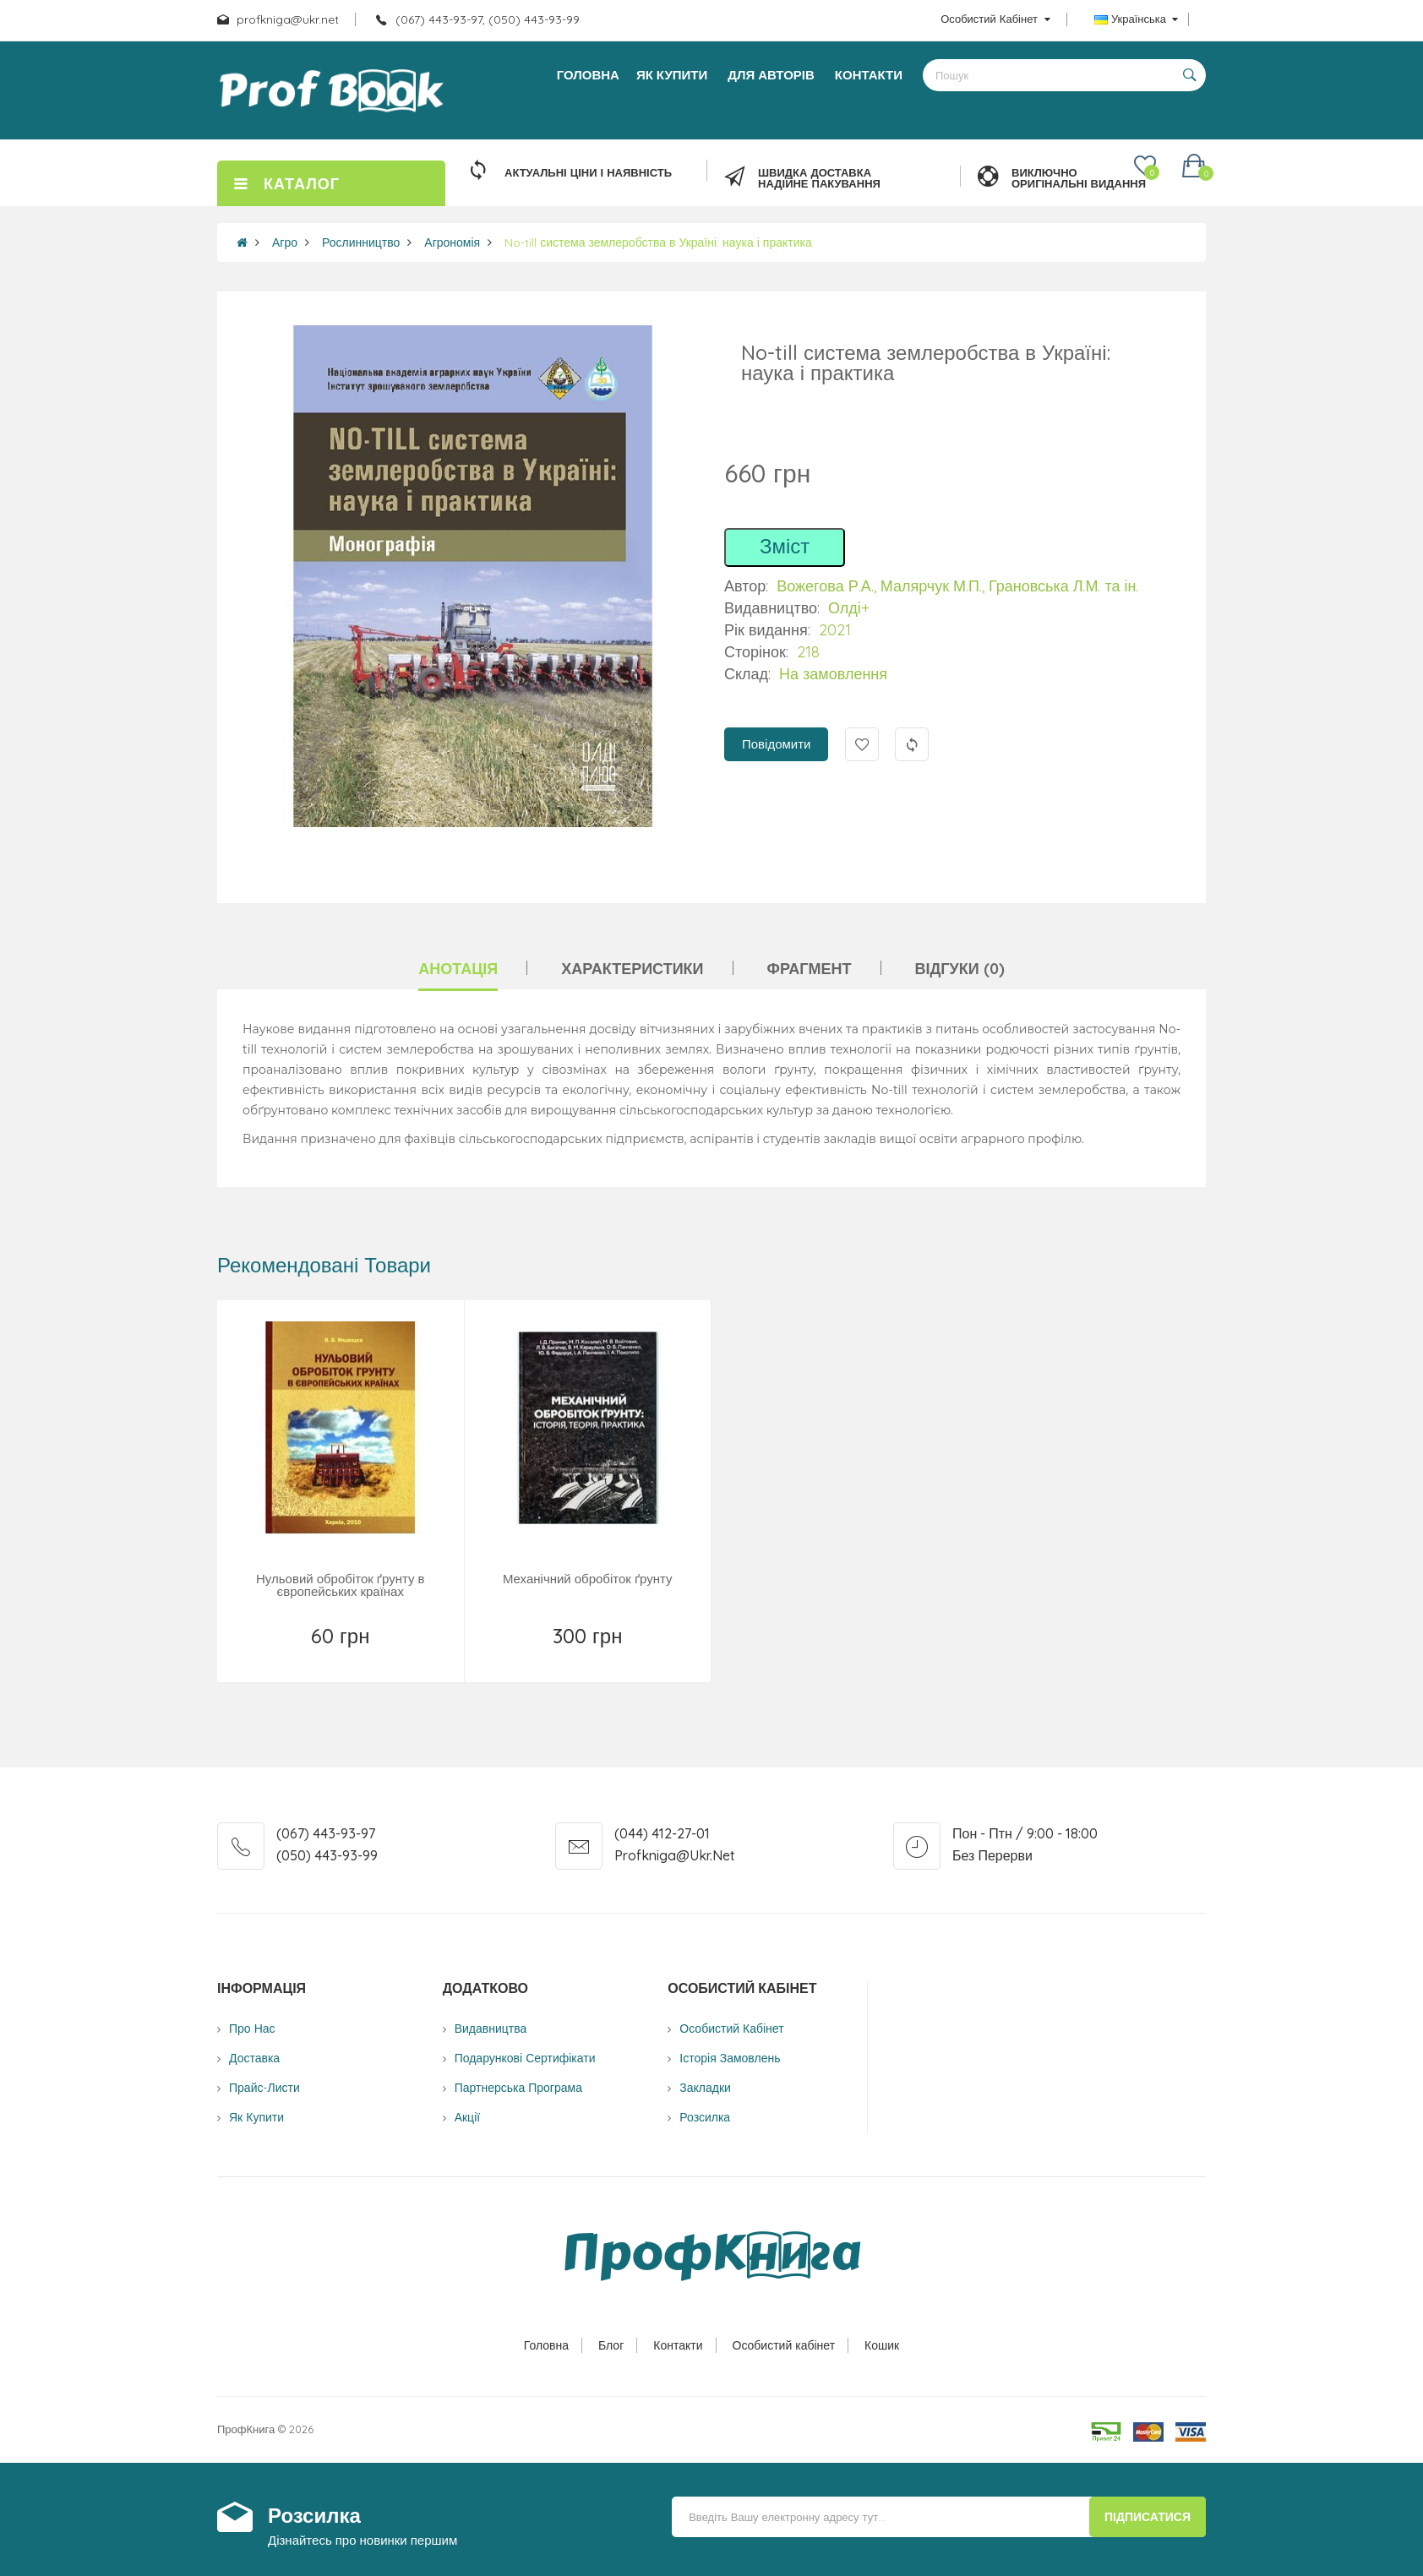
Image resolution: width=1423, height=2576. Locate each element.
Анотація (458, 968)
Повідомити (776, 744)
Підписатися (1147, 2516)
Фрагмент (809, 968)
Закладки (705, 2087)
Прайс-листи (264, 2087)
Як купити (256, 2117)
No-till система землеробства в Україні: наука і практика (658, 242)
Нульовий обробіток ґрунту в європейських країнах (340, 1585)
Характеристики (632, 968)
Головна (546, 2345)
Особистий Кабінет (731, 2028)
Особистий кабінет (784, 2345)
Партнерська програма (518, 2087)
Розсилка (704, 2117)
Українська (1136, 18)
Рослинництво (361, 242)
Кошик (881, 2345)
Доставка (254, 2058)
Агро (284, 242)
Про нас (252, 2028)
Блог (611, 2345)
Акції (467, 2117)
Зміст (785, 545)
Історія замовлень (729, 2058)
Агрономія (452, 242)
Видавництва (491, 2028)
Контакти (677, 2345)
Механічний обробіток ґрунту (588, 1579)
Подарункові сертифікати (525, 2058)
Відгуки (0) (960, 968)
